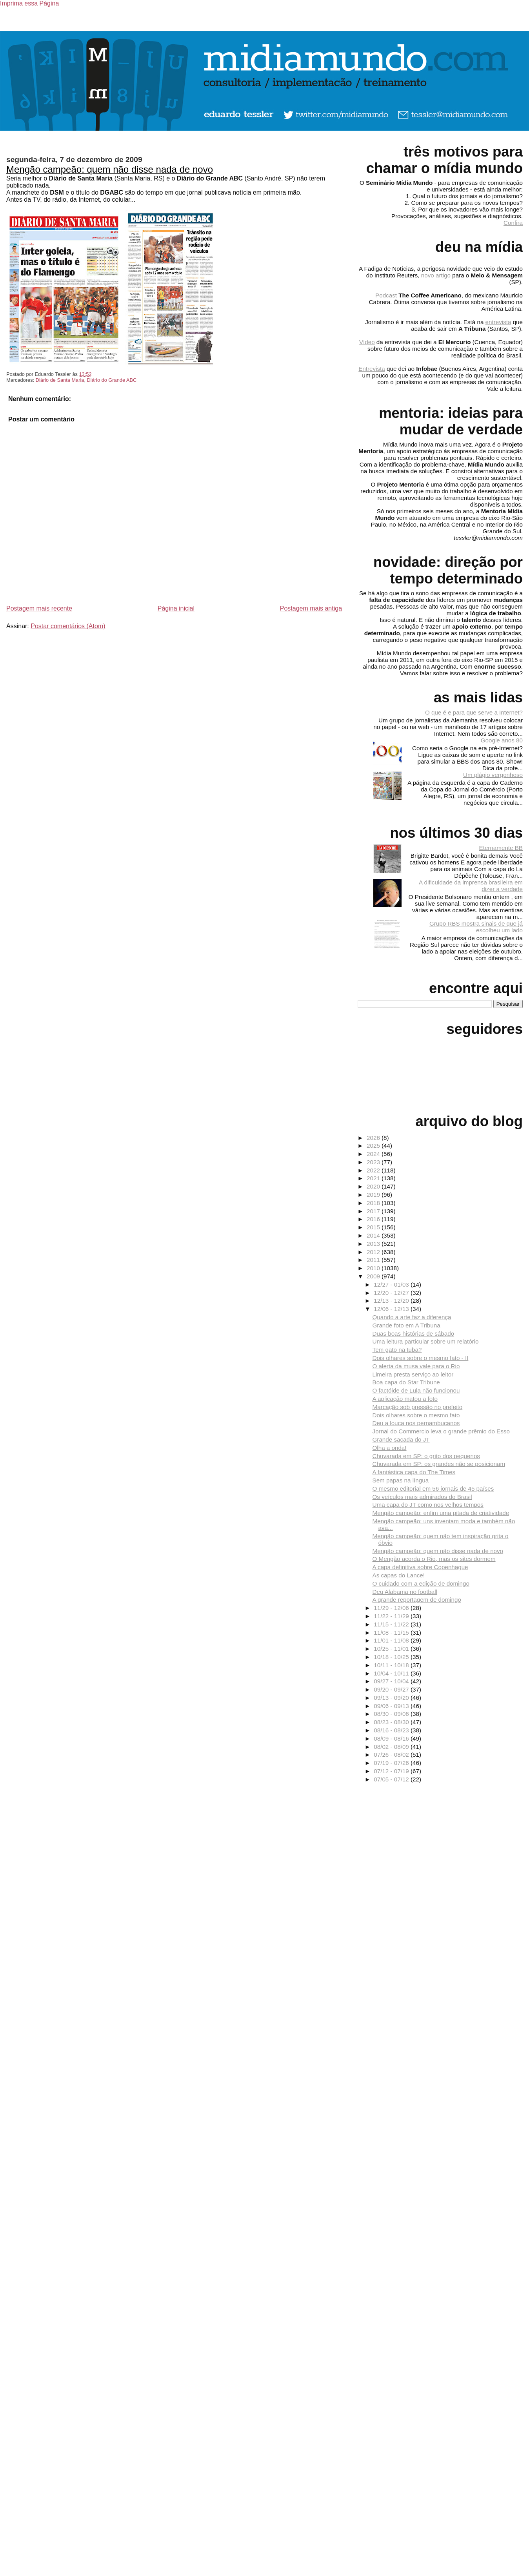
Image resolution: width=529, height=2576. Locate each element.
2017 (374, 1211)
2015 (374, 1227)
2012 (374, 1252)
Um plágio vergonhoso (493, 774)
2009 (374, 1276)
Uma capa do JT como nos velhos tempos (428, 1504)
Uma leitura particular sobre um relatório (426, 1341)
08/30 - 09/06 (392, 1713)
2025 (374, 1145)
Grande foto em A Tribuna (406, 1325)
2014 (374, 1235)
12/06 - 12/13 (392, 1308)
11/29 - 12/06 (392, 1607)
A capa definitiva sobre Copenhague (420, 1567)
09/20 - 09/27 (392, 1689)
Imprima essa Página (29, 3)
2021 (374, 1178)
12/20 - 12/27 (392, 1292)
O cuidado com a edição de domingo (421, 1583)
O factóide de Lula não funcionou (416, 1390)
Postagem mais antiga (311, 608)
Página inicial (176, 608)
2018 (374, 1203)
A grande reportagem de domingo (417, 1599)
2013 (374, 1243)
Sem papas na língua (401, 1480)
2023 (374, 1162)
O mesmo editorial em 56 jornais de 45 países (433, 1488)
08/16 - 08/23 (392, 1730)
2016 (374, 1219)
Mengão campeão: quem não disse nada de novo (109, 169)
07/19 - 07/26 (392, 1762)
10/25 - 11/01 (392, 1648)
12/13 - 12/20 (392, 1300)
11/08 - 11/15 (392, 1632)
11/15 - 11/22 (392, 1624)
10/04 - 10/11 (392, 1673)
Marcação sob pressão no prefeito (418, 1407)
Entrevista (371, 368)
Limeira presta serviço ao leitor (413, 1374)
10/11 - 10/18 (392, 1665)
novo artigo (436, 275)
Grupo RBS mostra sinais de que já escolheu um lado (476, 926)
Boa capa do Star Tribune (406, 1382)
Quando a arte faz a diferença (412, 1317)
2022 (374, 1170)
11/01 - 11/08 (392, 1640)
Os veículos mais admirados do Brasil (422, 1496)
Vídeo (367, 342)
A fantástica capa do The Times (414, 1472)
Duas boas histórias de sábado (413, 1333)
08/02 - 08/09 (392, 1746)
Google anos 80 (502, 740)
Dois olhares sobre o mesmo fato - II (421, 1358)
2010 (374, 1268)
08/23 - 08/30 (392, 1722)
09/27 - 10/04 (392, 1681)
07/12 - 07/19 (392, 1771)
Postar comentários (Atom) (68, 626)
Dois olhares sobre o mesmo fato (416, 1415)
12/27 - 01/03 (392, 1284)
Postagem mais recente (39, 608)
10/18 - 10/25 (392, 1657)
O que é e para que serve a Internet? (474, 712)
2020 (374, 1186)
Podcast (386, 295)
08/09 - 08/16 (392, 1738)
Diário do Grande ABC (112, 380)
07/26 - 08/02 (392, 1754)
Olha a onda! (390, 1447)
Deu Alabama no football (405, 1591)
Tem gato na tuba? (397, 1349)
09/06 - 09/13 (392, 1706)
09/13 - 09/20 (392, 1697)
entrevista (498, 322)
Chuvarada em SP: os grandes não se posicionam (439, 1463)
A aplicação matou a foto (405, 1398)
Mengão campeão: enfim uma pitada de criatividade (441, 1513)
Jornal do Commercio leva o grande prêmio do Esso (441, 1431)
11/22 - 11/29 (392, 1616)
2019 (374, 1194)
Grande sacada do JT (401, 1439)
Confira (513, 222)
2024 (374, 1153)
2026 (374, 1137)
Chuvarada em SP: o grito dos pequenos (426, 1456)
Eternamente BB (501, 847)
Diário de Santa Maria (60, 380)
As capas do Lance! (399, 1575)
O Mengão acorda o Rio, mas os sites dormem (434, 1558)
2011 (374, 1259)
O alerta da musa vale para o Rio (416, 1366)
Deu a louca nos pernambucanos (416, 1423)
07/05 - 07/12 (392, 1779)
